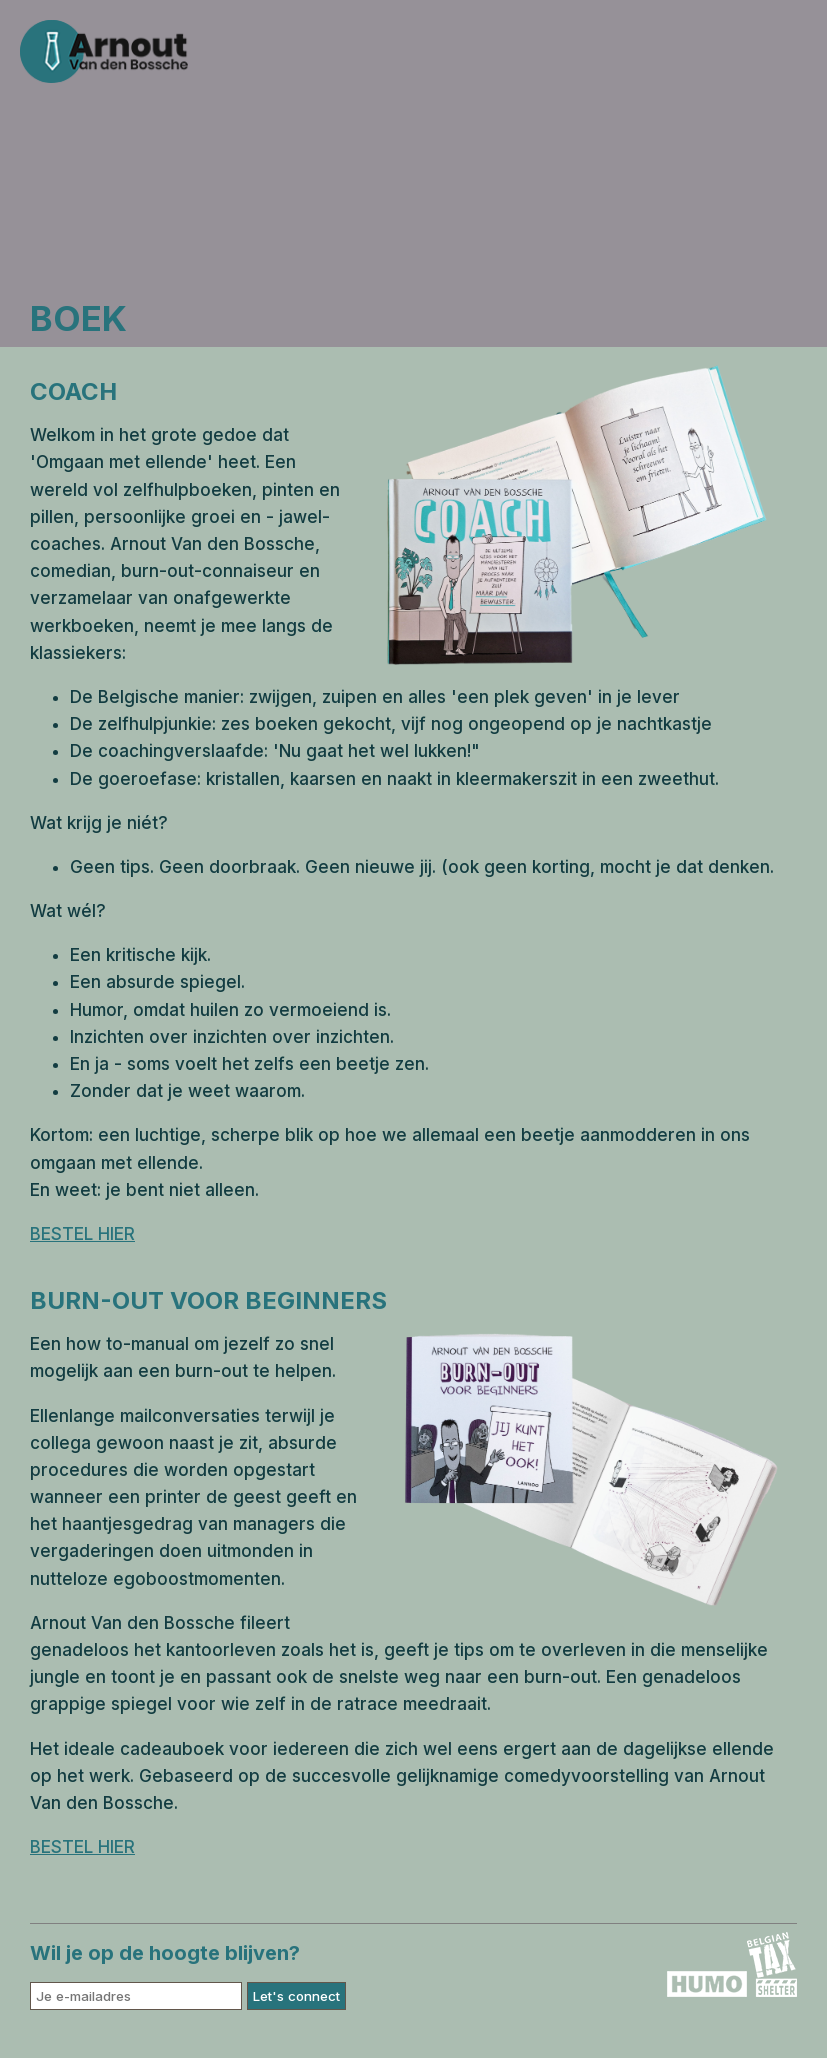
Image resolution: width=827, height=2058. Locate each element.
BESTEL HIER (82, 1234)
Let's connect (296, 1996)
